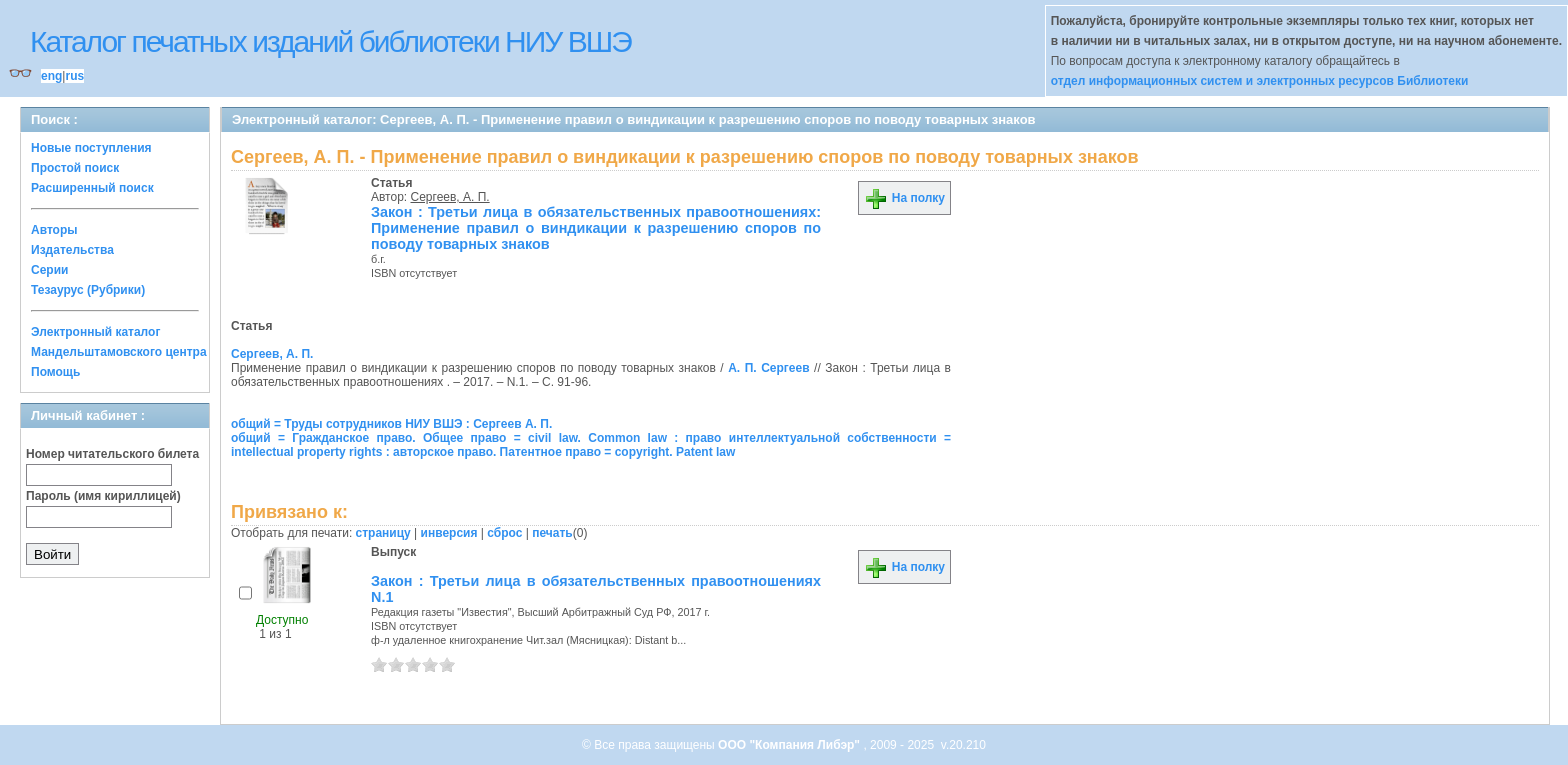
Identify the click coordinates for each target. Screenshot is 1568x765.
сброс (504, 533)
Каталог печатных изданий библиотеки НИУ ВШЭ (330, 41)
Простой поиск (75, 168)
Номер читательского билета (112, 454)
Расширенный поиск (92, 188)
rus (74, 76)
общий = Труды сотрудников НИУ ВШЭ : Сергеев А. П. (391, 424)
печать (552, 533)
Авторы (54, 230)
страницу (383, 533)
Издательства (72, 250)
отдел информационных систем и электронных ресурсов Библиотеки (1260, 81)
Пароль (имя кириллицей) (103, 496)
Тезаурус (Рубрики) (88, 290)
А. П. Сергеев (768, 368)
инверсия (449, 533)
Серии (49, 270)
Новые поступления (91, 148)
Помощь (55, 372)
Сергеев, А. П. (450, 197)
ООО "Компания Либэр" (790, 745)
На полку (904, 198)
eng (51, 76)
